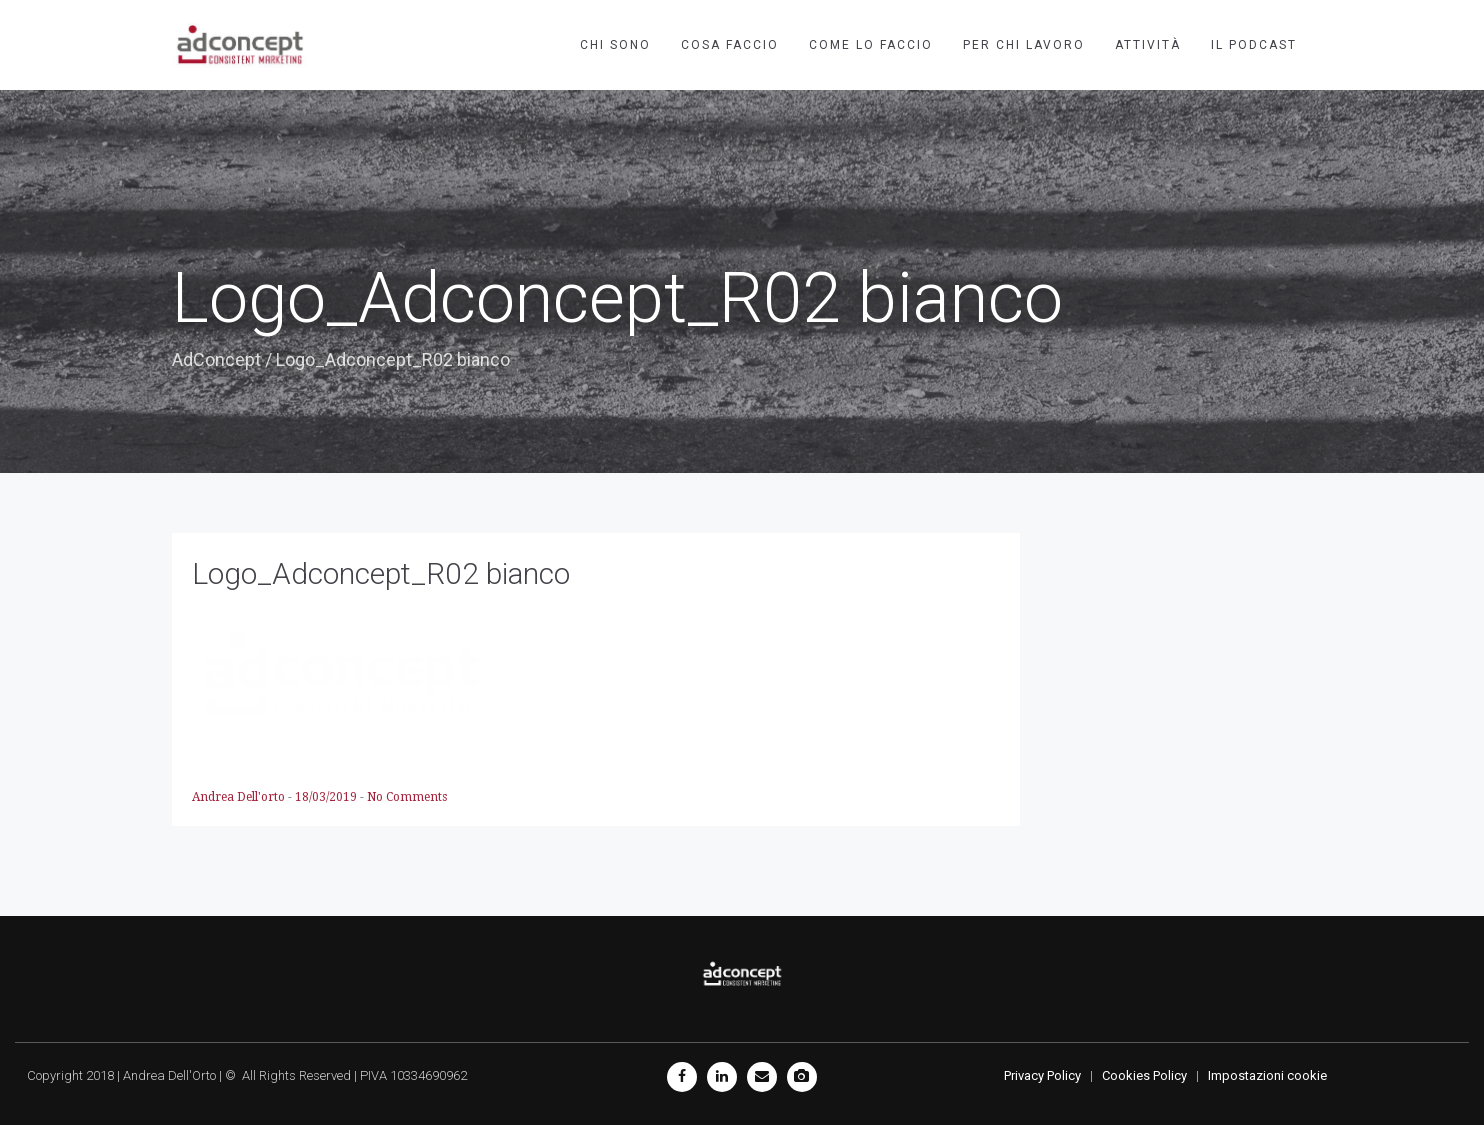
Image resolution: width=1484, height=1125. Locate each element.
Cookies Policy (1144, 1075)
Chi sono (615, 45)
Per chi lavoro (1024, 45)
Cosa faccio (730, 45)
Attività (1148, 45)
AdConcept (216, 359)
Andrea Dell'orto (240, 797)
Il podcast (1254, 45)
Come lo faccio (871, 45)
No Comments (407, 797)
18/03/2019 (327, 797)
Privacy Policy (1042, 1075)
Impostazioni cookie (1267, 1075)
